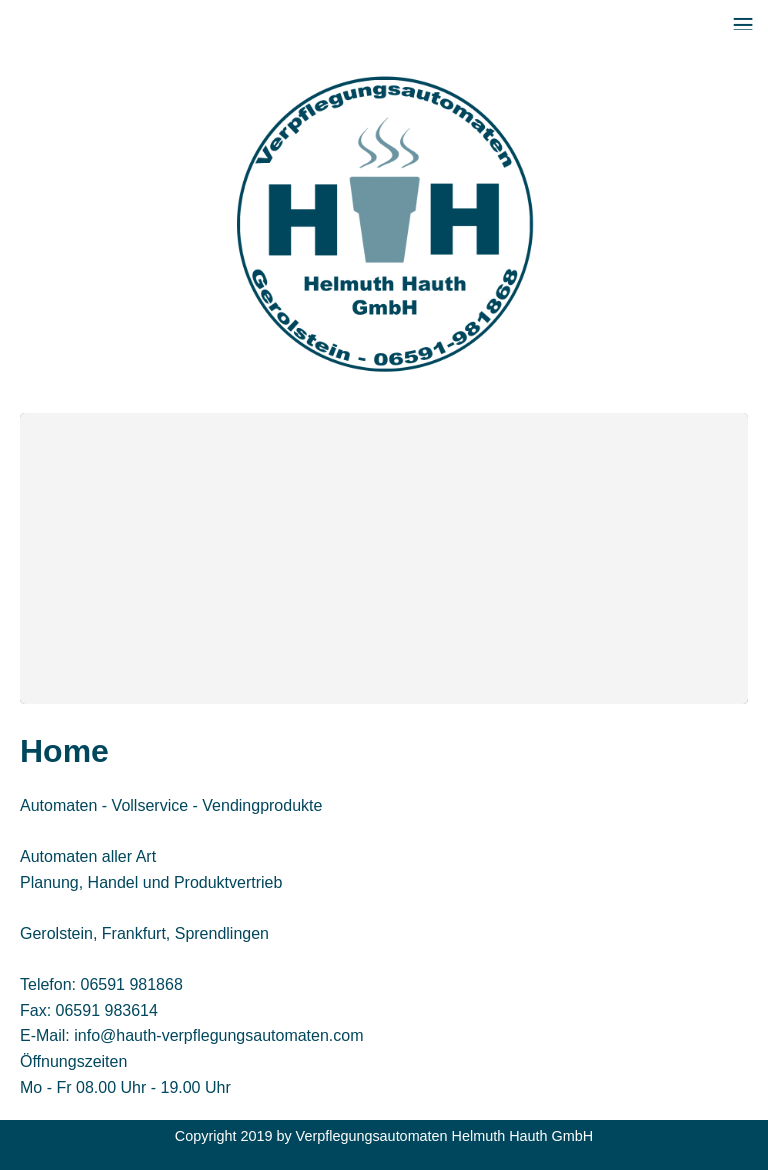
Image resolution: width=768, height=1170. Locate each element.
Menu (743, 15)
